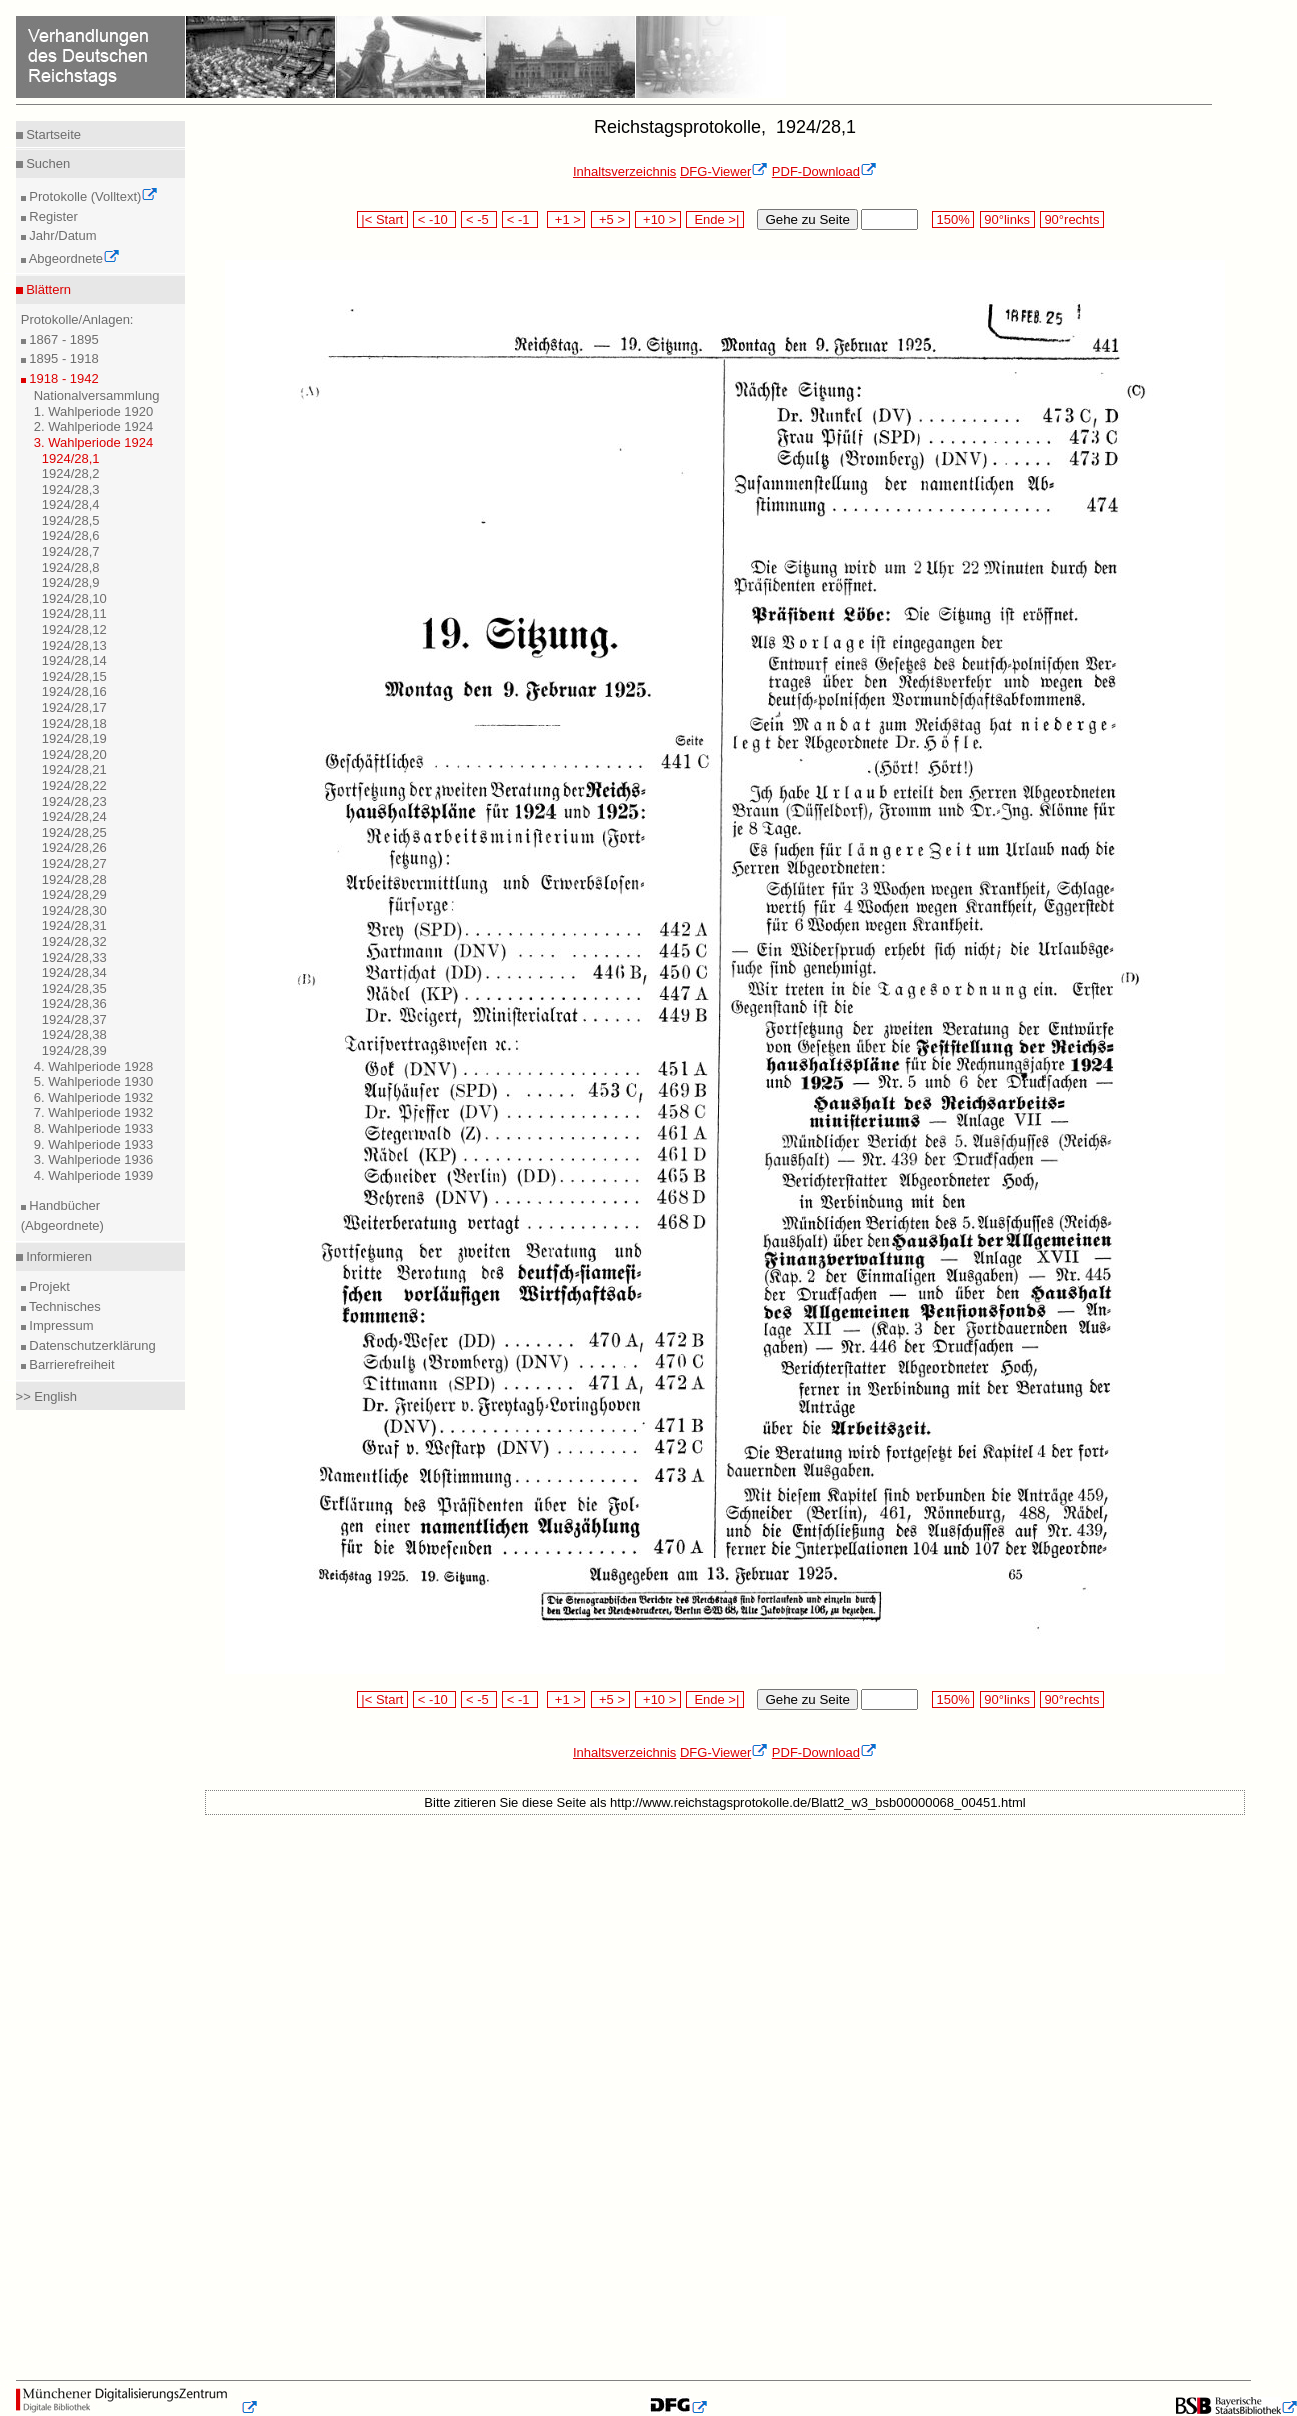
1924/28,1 (71, 458)
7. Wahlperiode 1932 (94, 1112)
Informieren (57, 1256)
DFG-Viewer (724, 171)
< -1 (520, 219)
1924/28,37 (74, 1019)
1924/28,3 (71, 489)
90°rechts (1072, 219)
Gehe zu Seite (807, 219)
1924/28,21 (74, 769)
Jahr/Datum (61, 235)
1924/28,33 (74, 957)
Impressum (60, 1325)
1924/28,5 (71, 520)
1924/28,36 (74, 1003)
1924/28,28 (74, 879)
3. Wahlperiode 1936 (94, 1159)
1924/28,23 (74, 801)
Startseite (52, 134)
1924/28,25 (74, 832)
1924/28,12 (74, 629)
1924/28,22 (74, 785)
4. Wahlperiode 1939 (94, 1175)
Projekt (48, 1286)
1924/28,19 (74, 738)
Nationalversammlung (97, 395)
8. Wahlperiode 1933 (94, 1128)
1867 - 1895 (62, 339)
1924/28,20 (74, 754)
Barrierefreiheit (70, 1364)
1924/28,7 (71, 551)
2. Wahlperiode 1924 (94, 426)
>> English (46, 1396)
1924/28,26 (74, 847)
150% (953, 219)
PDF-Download (824, 171)
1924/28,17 (74, 707)
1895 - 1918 (62, 358)
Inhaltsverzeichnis (624, 171)
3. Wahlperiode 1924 (94, 442)
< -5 (479, 219)
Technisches (63, 1306)
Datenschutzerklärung (91, 1345)
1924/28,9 (71, 582)
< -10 (434, 219)
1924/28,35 (74, 988)
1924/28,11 (74, 613)
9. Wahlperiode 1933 (94, 1144)
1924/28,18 (74, 723)
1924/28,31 (74, 925)
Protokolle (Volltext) (92, 196)
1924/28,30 (74, 910)
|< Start (382, 219)
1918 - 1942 (62, 378)
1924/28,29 (74, 894)
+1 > (566, 219)
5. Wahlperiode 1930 (94, 1081)
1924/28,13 (74, 645)
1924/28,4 (71, 504)
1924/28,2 (71, 473)
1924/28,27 (74, 863)
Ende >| (715, 219)
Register (52, 216)
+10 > (658, 219)
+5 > (610, 219)
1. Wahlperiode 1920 (94, 411)
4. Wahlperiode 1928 (94, 1066)
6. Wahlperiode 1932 (94, 1097)
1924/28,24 (74, 816)
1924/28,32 (74, 941)
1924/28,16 (74, 691)
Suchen (47, 163)
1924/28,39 (74, 1050)
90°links (1007, 219)
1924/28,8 (71, 567)
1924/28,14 (74, 660)
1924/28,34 (74, 972)
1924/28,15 (74, 676)
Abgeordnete (73, 258)
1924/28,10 (74, 598)
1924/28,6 (71, 535)
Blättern (47, 289)
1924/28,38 (74, 1034)
